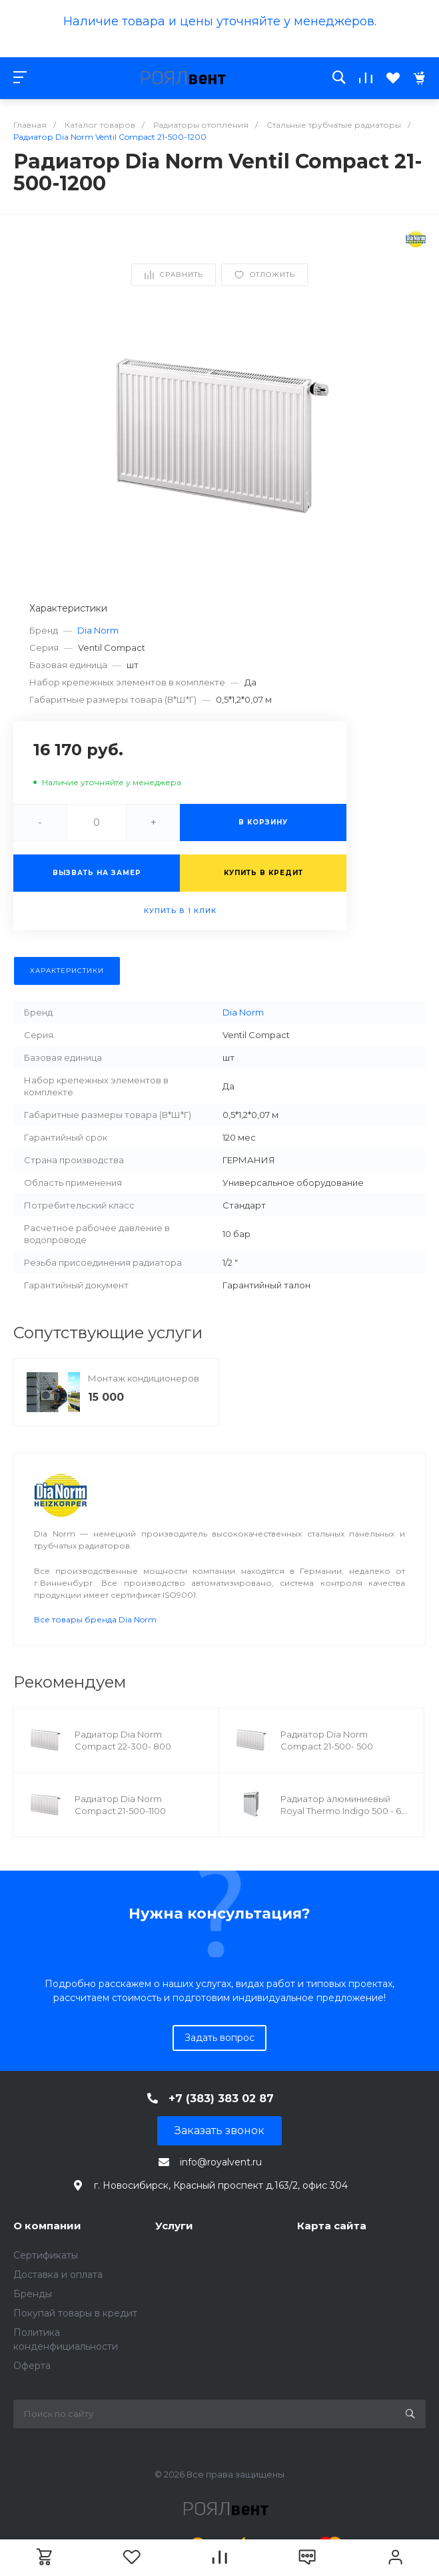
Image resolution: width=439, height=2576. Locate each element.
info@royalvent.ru (221, 2162)
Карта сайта (331, 2225)
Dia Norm (98, 630)
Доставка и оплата (58, 2275)
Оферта (32, 2366)
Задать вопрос (219, 2038)
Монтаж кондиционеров (143, 1378)
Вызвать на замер (97, 872)
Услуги (174, 2225)
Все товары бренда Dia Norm (95, 1619)
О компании (47, 2225)
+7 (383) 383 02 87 (221, 2098)
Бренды (32, 2294)
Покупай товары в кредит (75, 2313)
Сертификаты (45, 2255)
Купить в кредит (263, 872)
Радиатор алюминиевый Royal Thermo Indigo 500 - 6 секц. (340, 1810)
